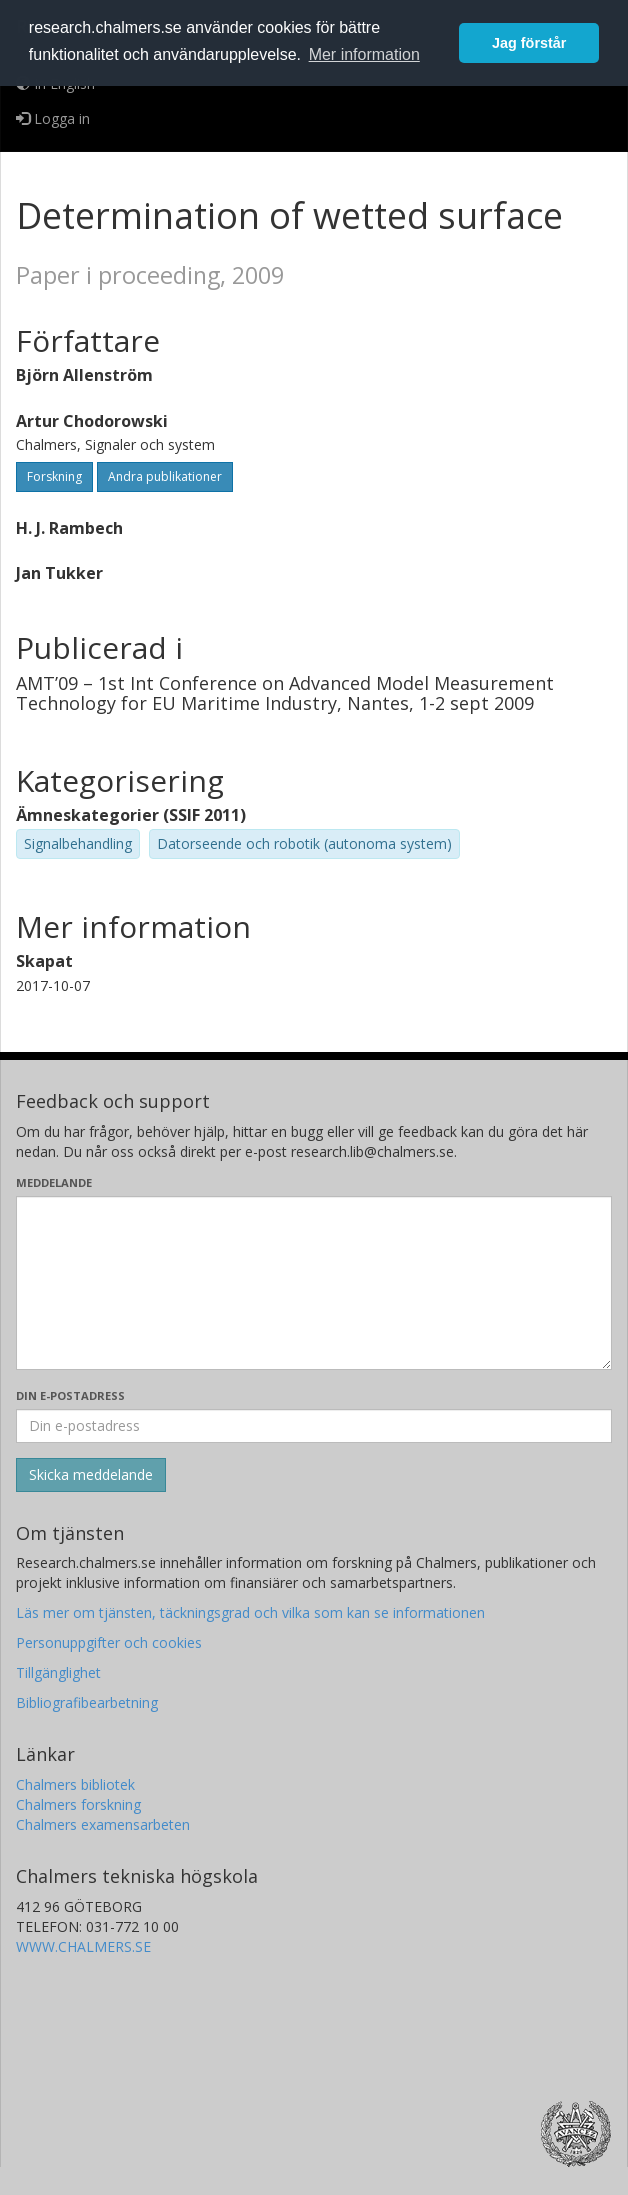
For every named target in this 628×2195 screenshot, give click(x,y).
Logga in (53, 118)
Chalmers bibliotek (75, 1784)
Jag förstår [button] (529, 43)
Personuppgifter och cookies (109, 1642)
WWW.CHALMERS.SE (83, 1946)
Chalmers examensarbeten (103, 1824)
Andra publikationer (165, 476)
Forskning (54, 476)
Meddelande (54, 1182)
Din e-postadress (70, 1395)
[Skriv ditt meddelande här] (314, 1283)
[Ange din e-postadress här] (314, 1426)
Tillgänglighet (58, 1672)
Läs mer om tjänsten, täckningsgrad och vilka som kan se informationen (250, 1612)
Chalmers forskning (78, 1804)
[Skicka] (91, 1475)
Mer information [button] (364, 54)
